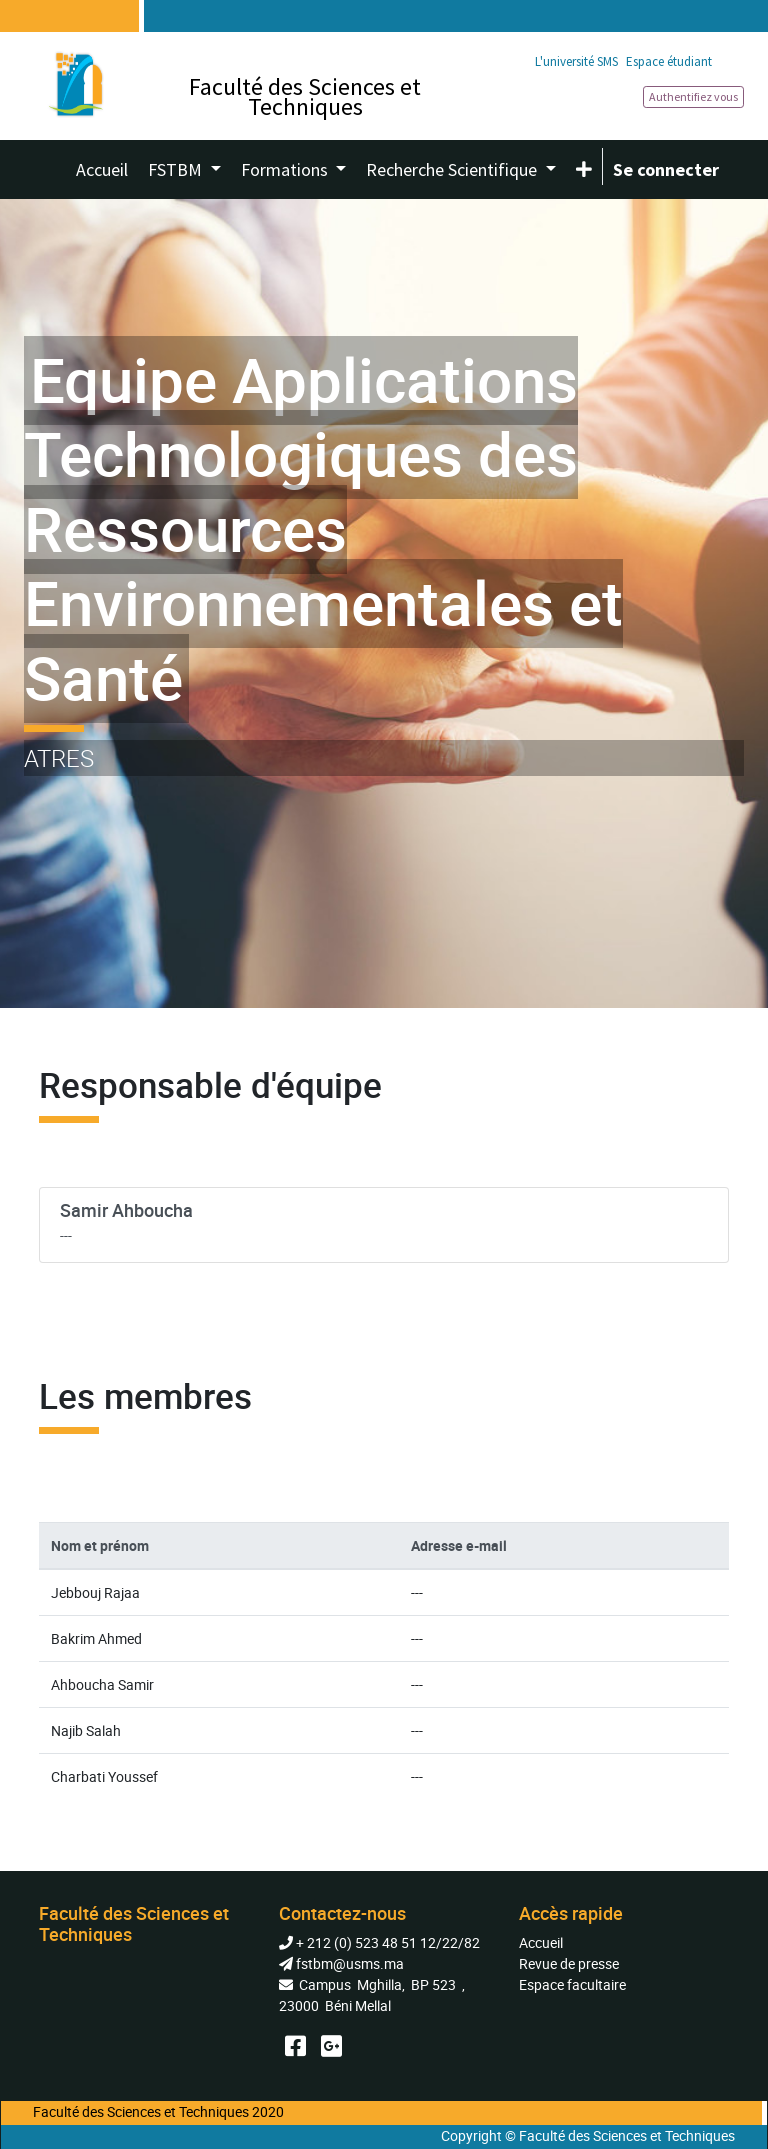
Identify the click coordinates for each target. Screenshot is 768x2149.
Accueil (541, 1942)
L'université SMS (576, 61)
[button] (584, 169)
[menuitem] (102, 169)
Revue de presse (569, 1963)
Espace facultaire (572, 1984)
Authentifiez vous (693, 96)
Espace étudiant (669, 61)
